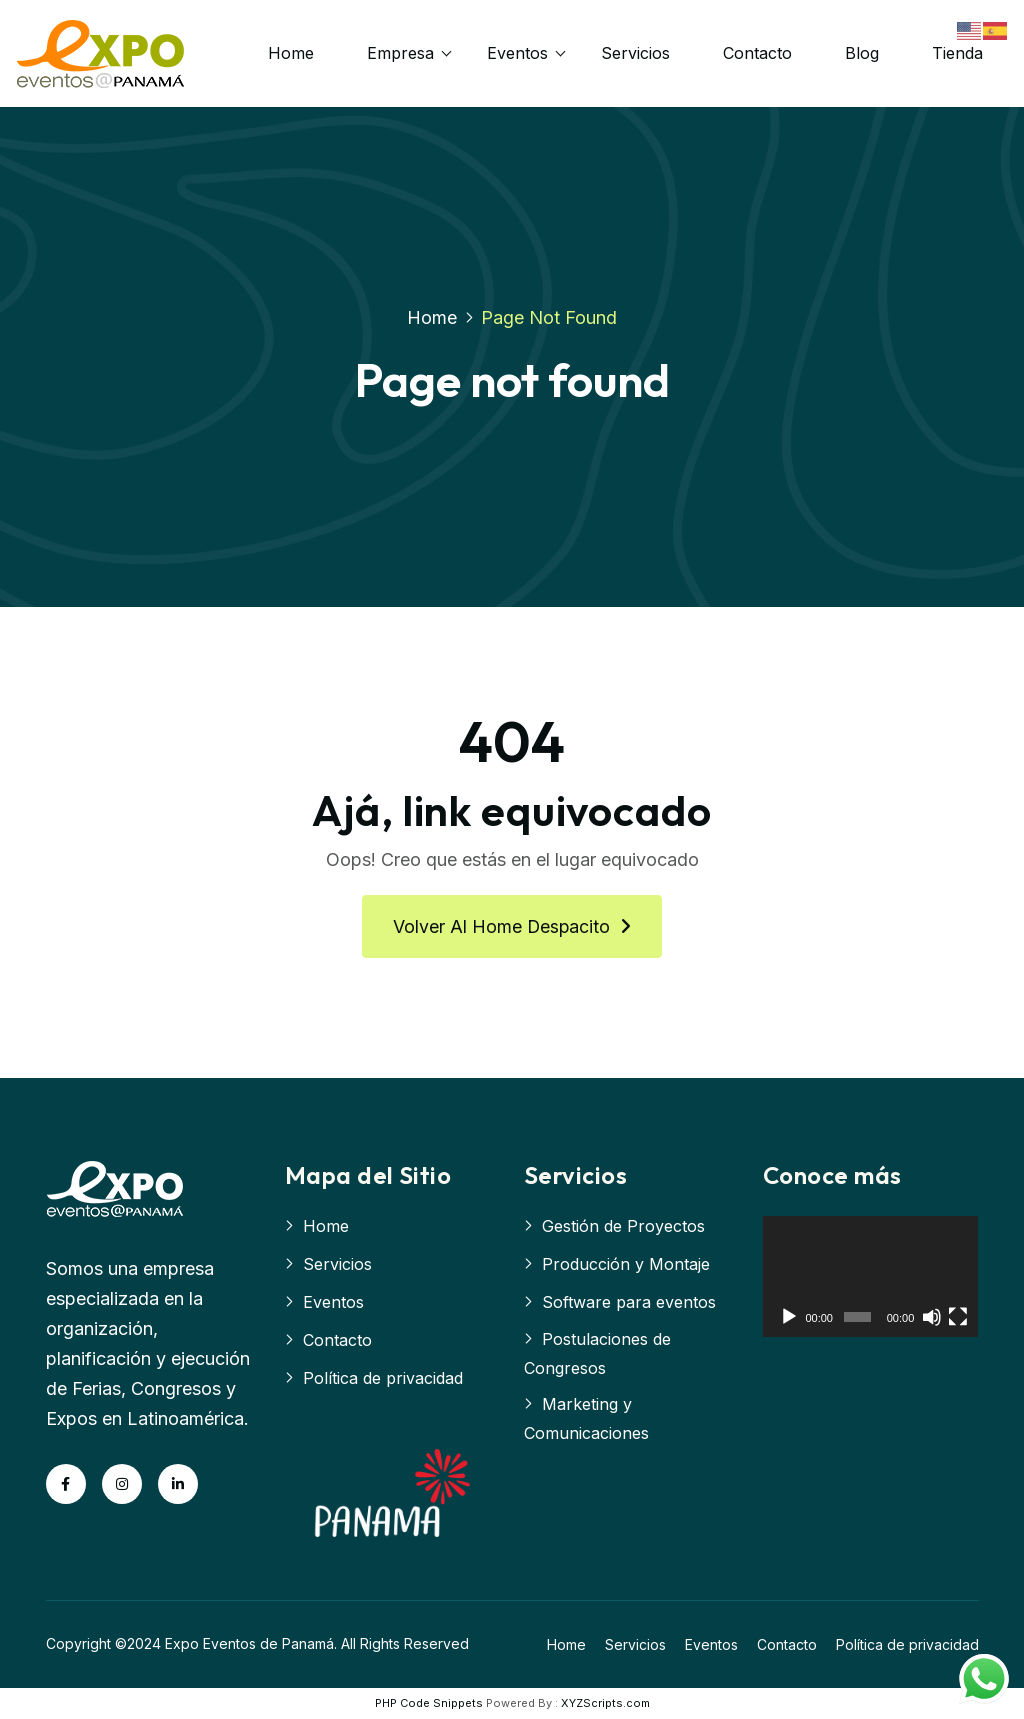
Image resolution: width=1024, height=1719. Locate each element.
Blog (863, 53)
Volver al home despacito (512, 927)
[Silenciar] (932, 1318)
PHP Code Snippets (429, 1704)
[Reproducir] (789, 1318)
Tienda (958, 53)
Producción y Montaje (626, 1265)
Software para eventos (629, 1303)
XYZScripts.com (605, 1704)
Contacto (758, 53)
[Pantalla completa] (958, 1318)
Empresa (401, 53)
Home (292, 53)
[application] (871, 1277)
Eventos (518, 53)
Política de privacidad (383, 1379)
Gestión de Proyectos (623, 1227)
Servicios (636, 53)
